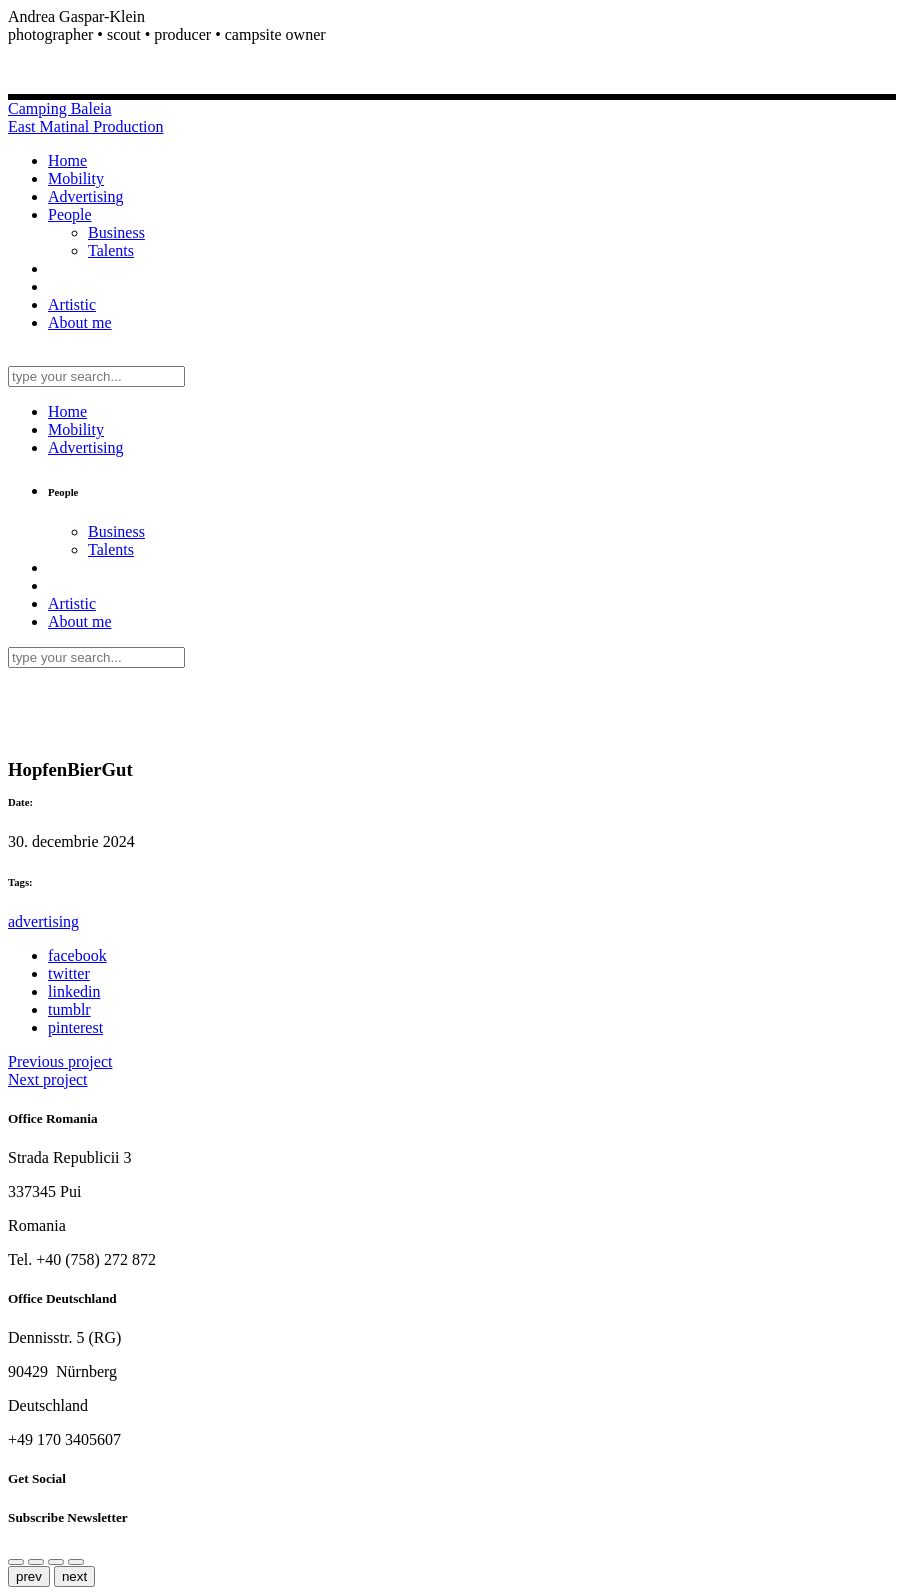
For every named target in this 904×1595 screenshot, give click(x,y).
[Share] (16, 1562)
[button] (452, 35)
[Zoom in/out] (56, 1562)
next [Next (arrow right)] (74, 1576)
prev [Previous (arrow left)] (29, 1576)
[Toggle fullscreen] (76, 1562)
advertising (43, 921)
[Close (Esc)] (36, 1562)
